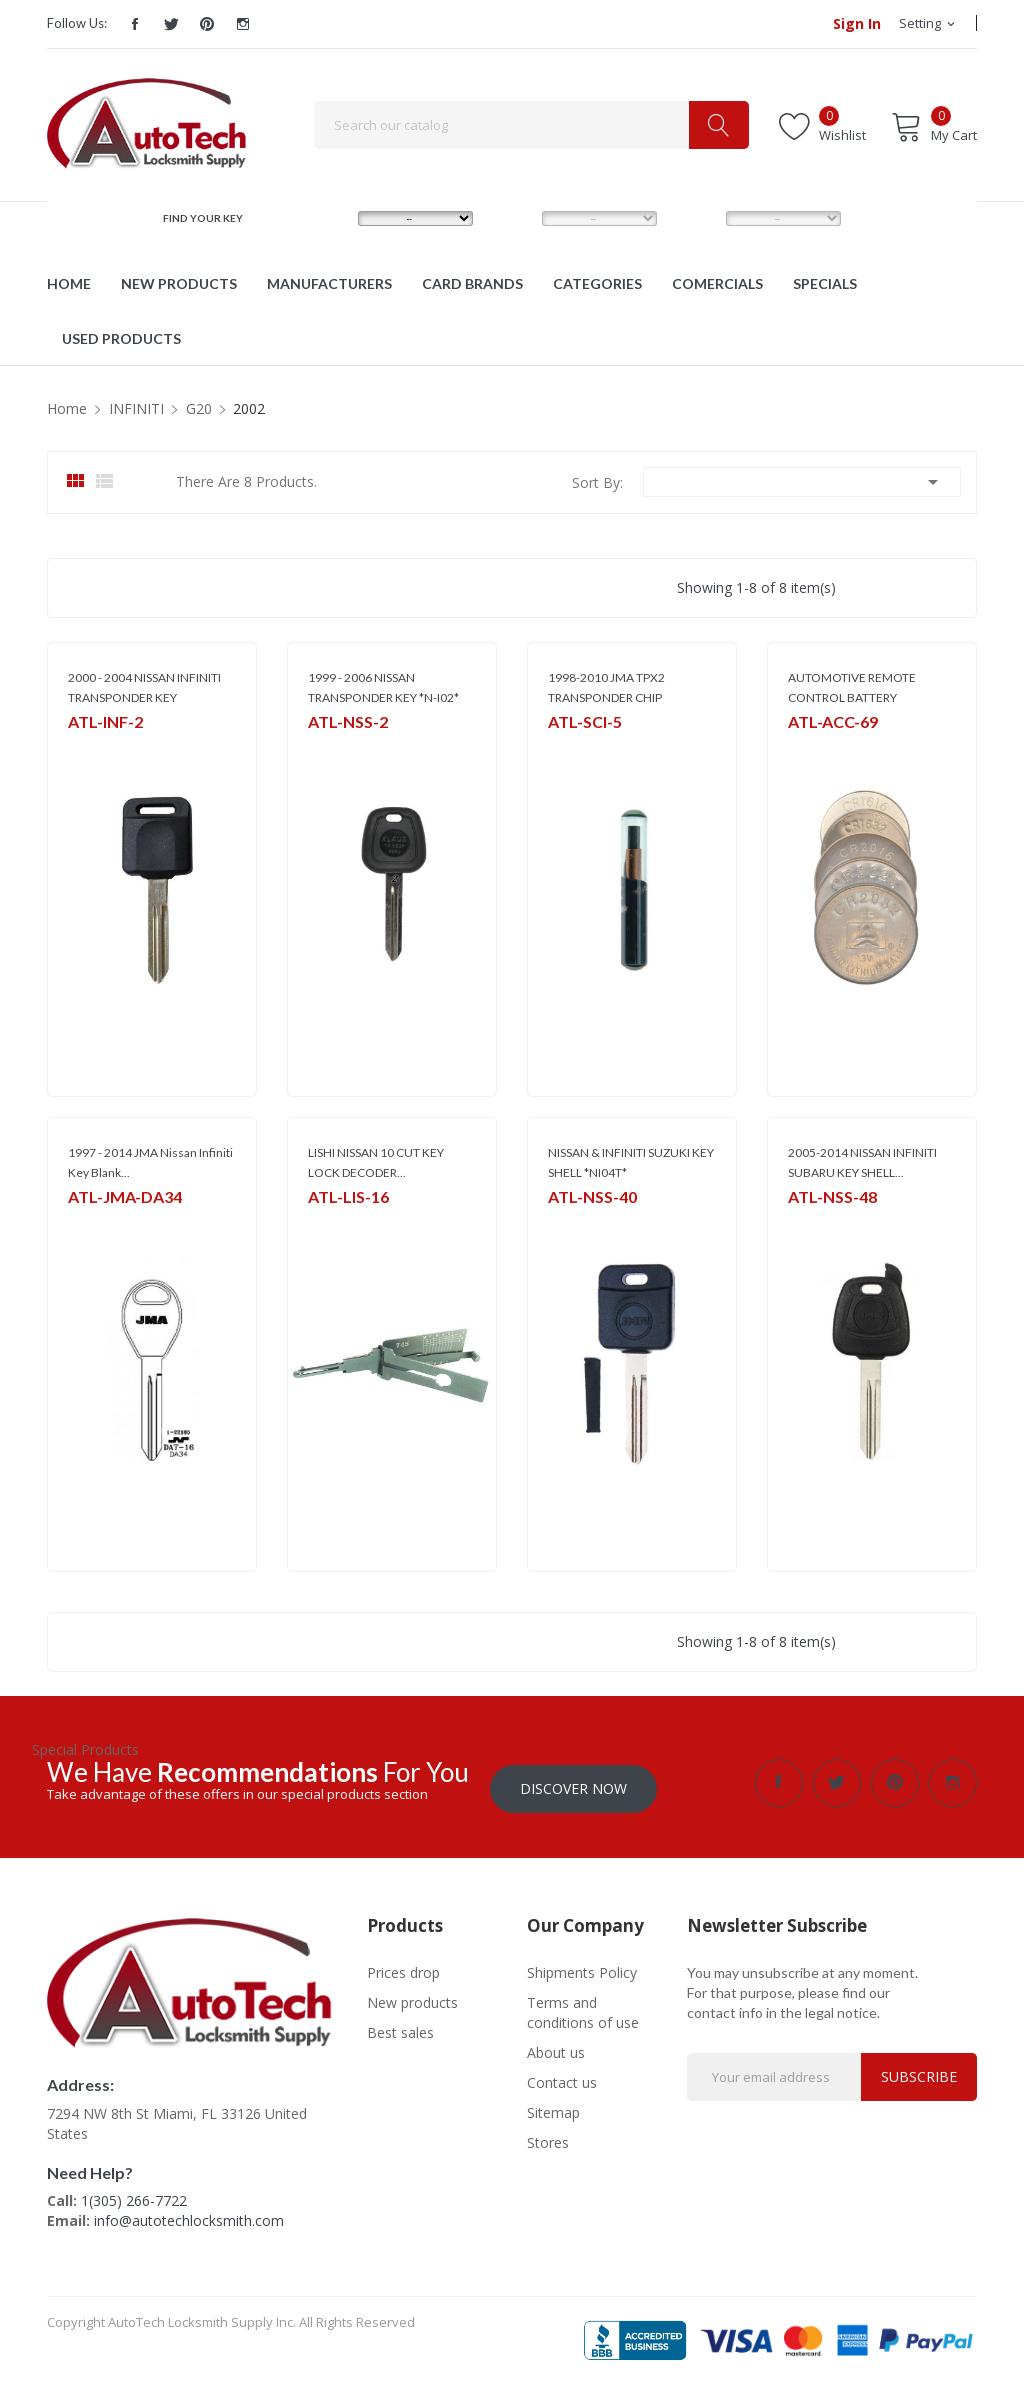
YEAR (694, 218)
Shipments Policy (582, 1966)
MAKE (328, 218)
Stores (548, 2136)
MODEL (516, 218)
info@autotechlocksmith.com (189, 2215)
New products (412, 1996)
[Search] (531, 125)
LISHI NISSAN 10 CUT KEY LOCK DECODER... (376, 1162)
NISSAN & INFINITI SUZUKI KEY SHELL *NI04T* (631, 1162)
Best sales (400, 2026)
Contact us (562, 2076)
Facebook (135, 24)
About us (556, 2046)
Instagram (243, 24)
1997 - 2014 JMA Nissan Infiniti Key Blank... (150, 1162)
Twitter (171, 24)
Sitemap (553, 2106)
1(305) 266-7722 (134, 2195)
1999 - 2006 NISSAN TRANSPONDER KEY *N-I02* (383, 687)
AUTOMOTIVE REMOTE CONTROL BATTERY (852, 687)
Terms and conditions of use (583, 2006)
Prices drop (403, 1966)
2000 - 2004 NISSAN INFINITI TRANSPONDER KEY (144, 687)
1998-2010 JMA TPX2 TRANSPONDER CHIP (606, 687)
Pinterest (207, 24)
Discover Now (573, 1782)
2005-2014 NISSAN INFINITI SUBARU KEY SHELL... (862, 1162)
